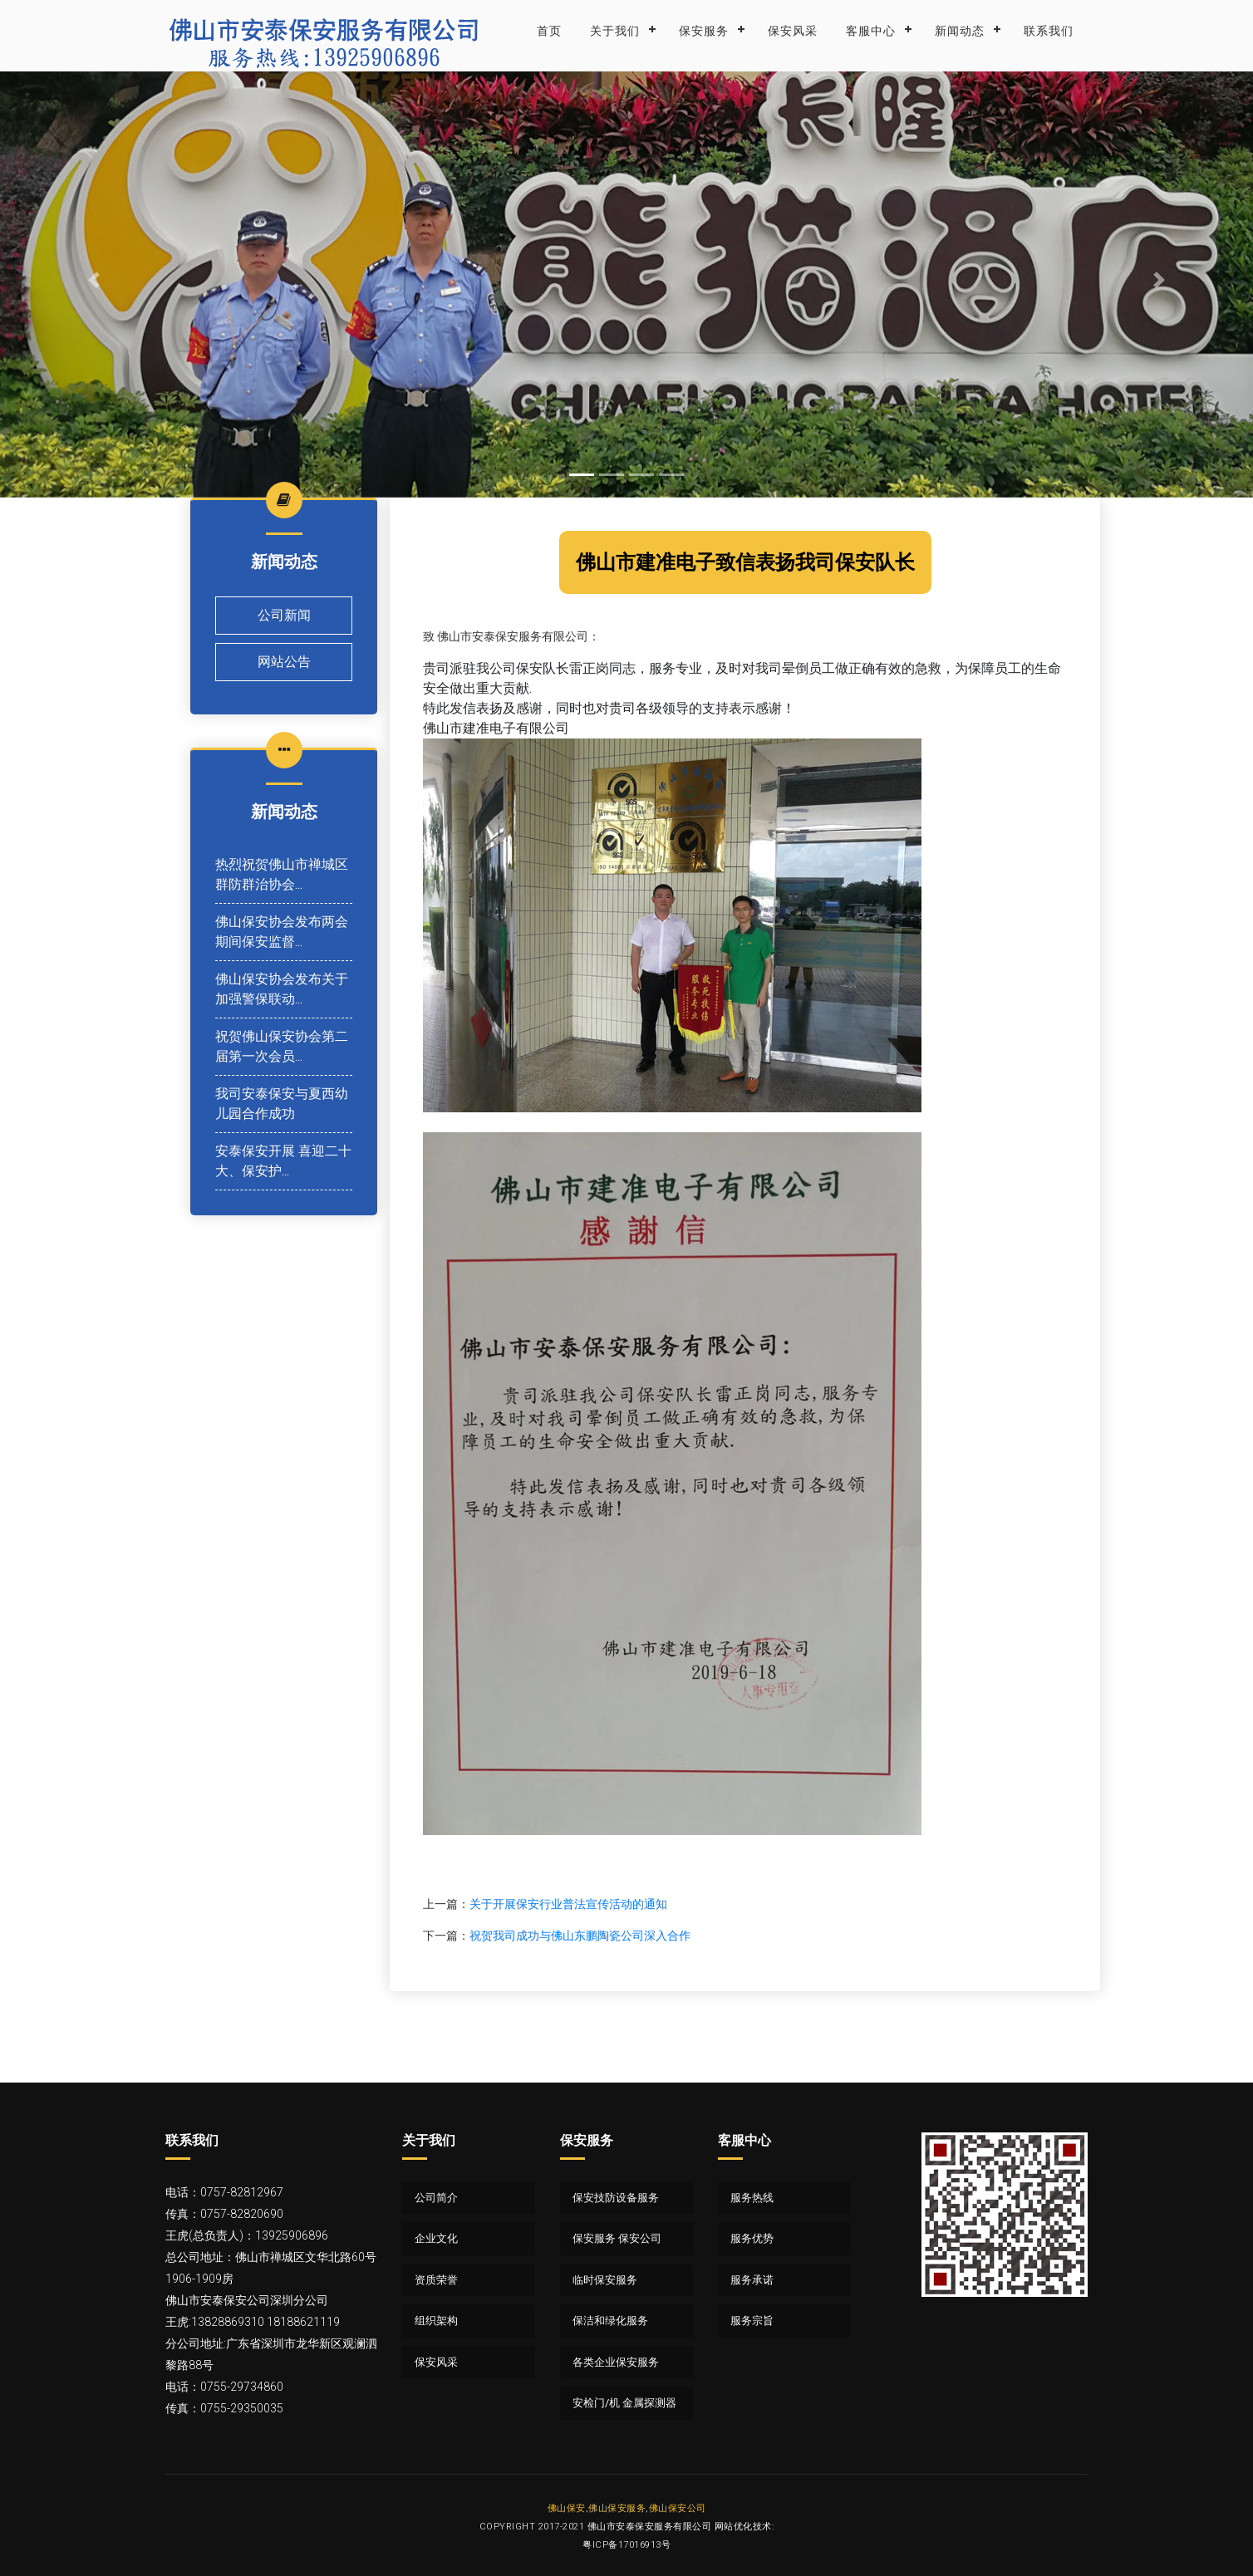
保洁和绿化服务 (610, 2320)
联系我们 (1049, 30)
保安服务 (704, 30)
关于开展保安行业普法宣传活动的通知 (568, 1904)
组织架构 (436, 2320)
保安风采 (793, 30)
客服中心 (871, 30)
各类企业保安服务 (615, 2362)
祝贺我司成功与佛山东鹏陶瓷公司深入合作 (579, 1935)
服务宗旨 (752, 2320)
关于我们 (615, 30)
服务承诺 (752, 2280)
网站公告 (284, 662)
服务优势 (752, 2238)
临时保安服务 (604, 2280)
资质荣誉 (436, 2280)
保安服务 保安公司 (616, 2238)
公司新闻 (284, 615)
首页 (549, 30)
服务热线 (752, 2197)
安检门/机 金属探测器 (624, 2403)
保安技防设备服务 (615, 2197)
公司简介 (436, 2197)
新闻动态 (960, 30)
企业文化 (436, 2238)
